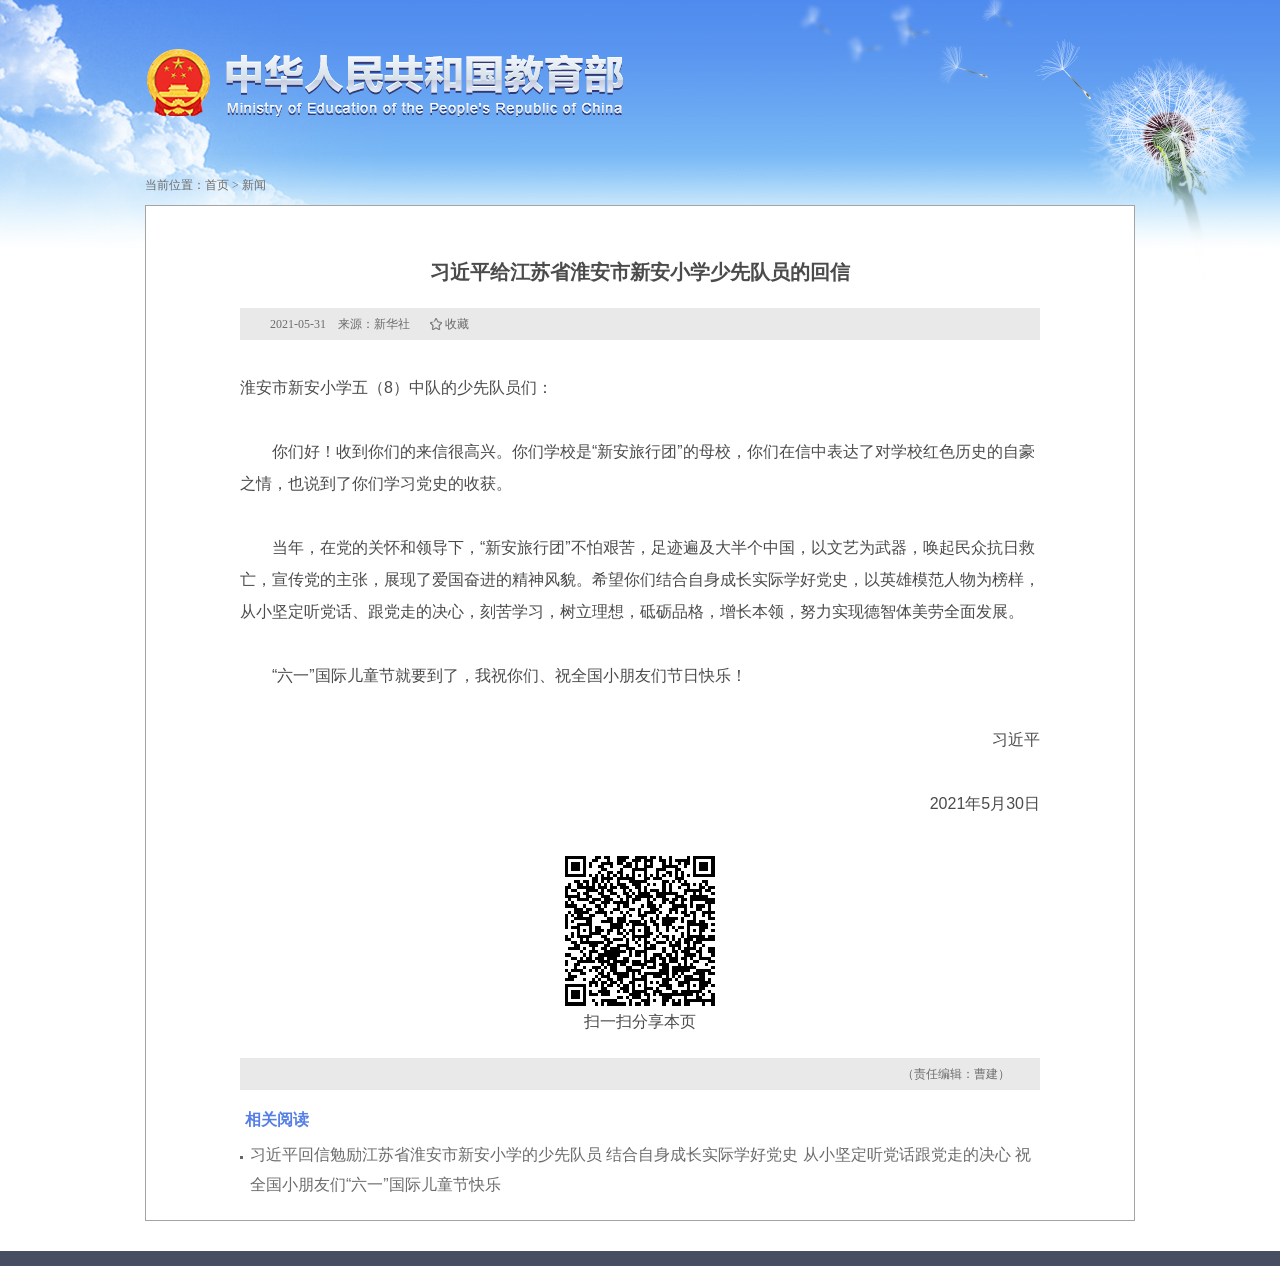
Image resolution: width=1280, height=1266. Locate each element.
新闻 (254, 185)
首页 (217, 185)
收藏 (457, 324)
